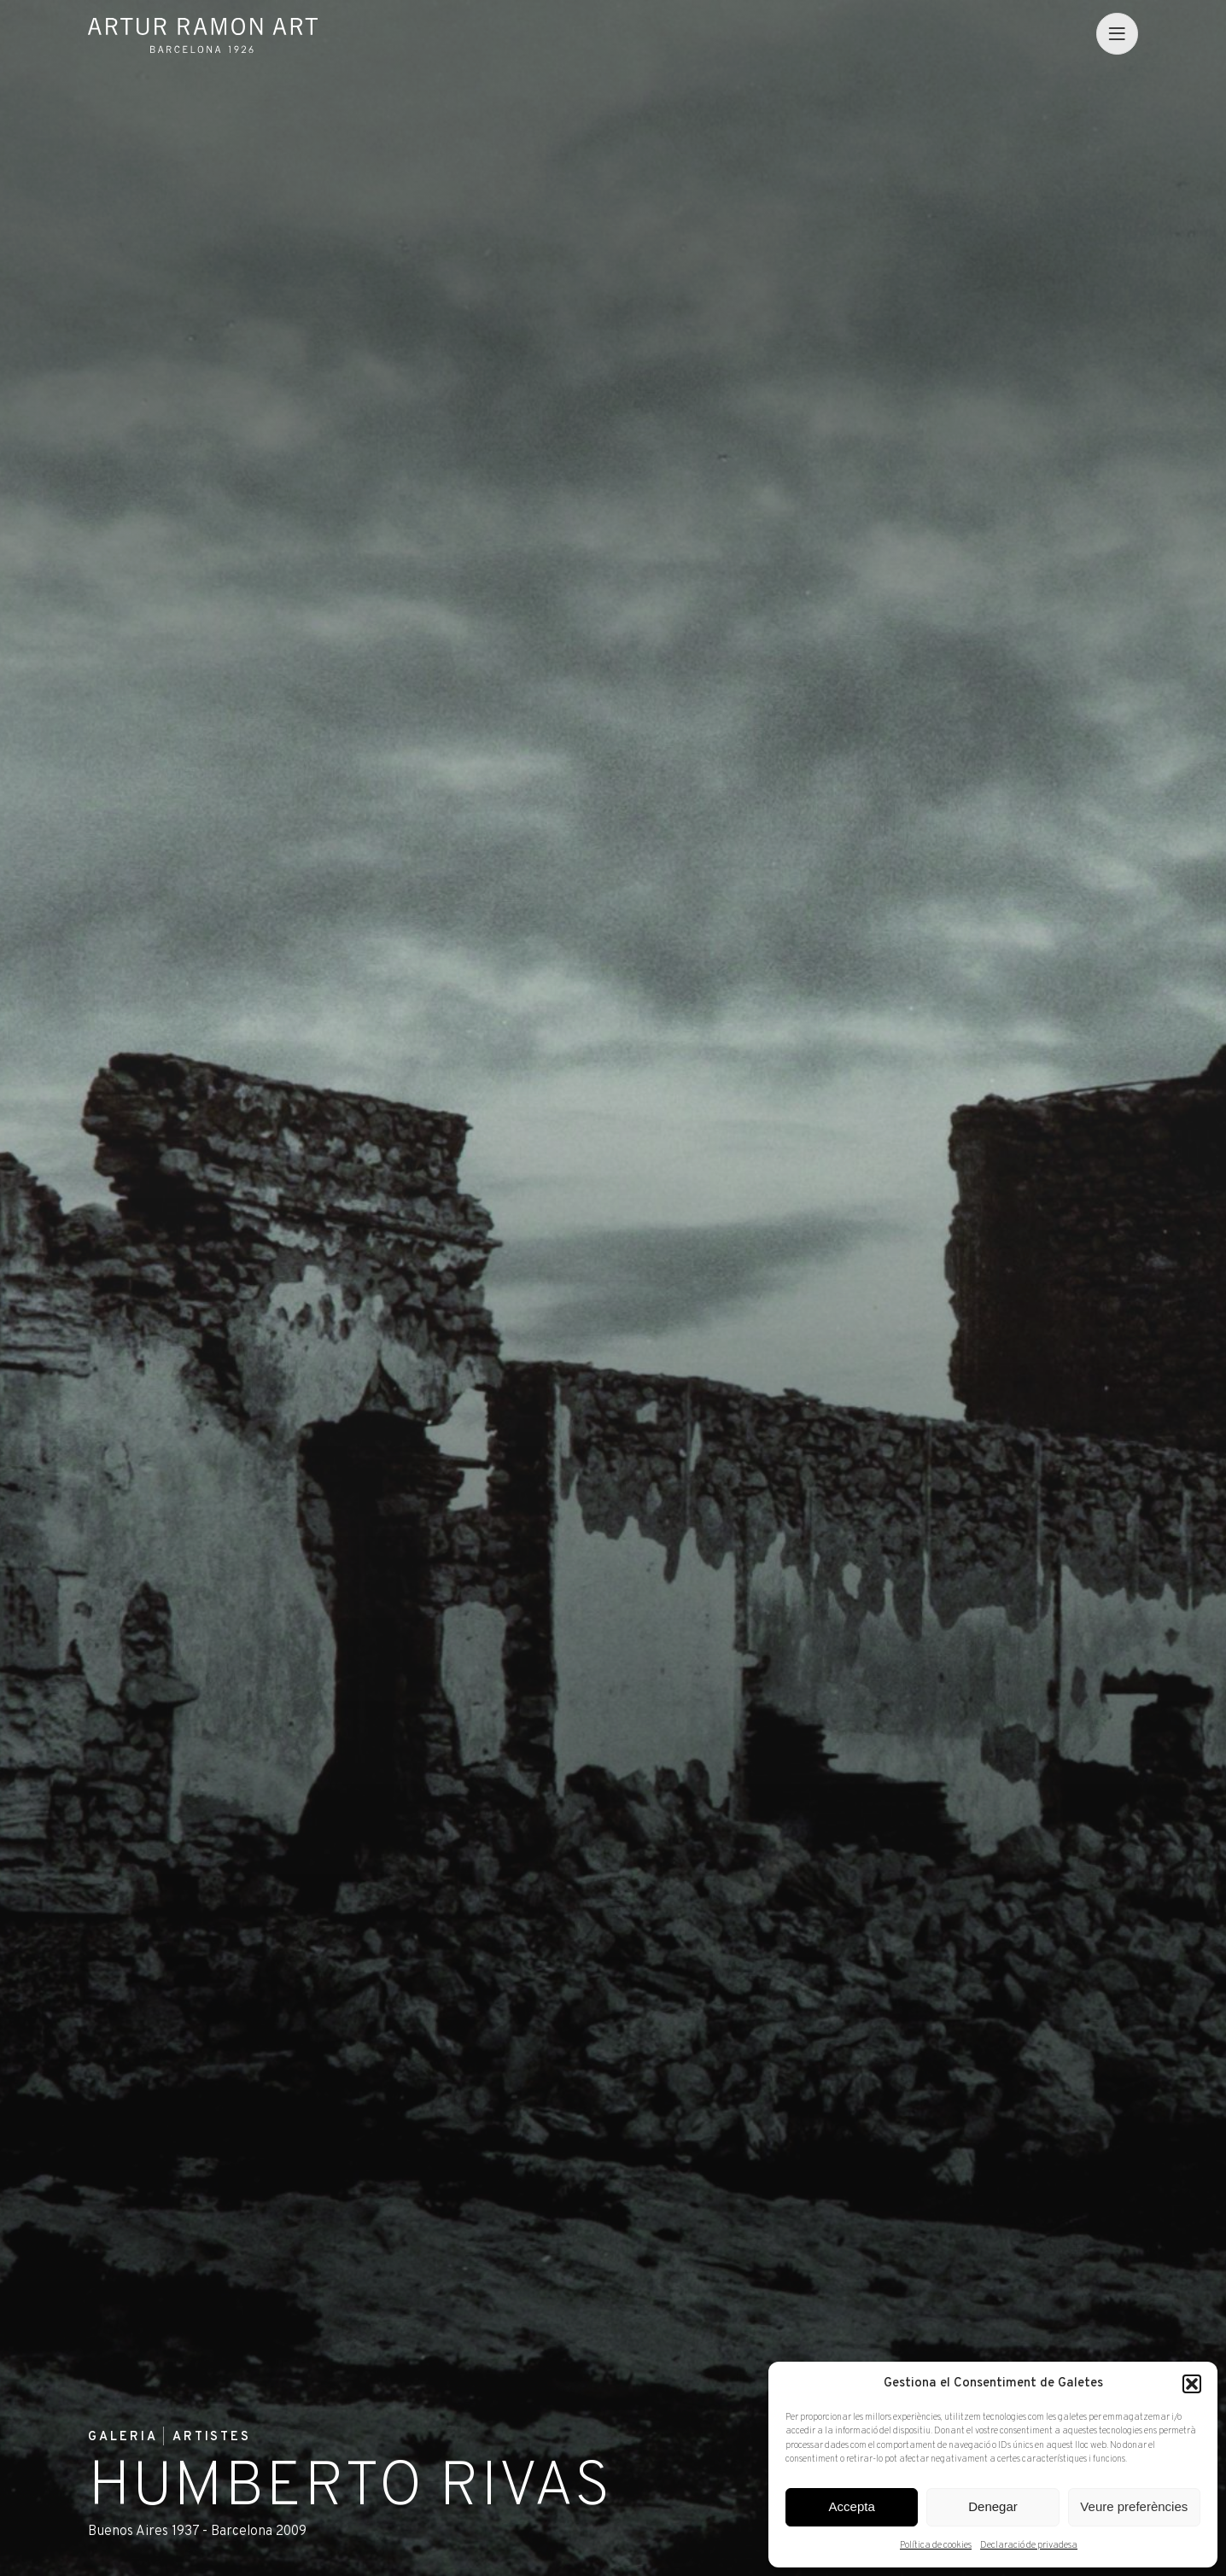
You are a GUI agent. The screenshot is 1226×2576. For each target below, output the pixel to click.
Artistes (211, 2438)
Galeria (122, 2438)
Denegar (993, 2506)
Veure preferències (1134, 2506)
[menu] (1116, 33)
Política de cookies (936, 2545)
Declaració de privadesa (1028, 2545)
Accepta (852, 2506)
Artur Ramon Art (203, 35)
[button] (1191, 2383)
